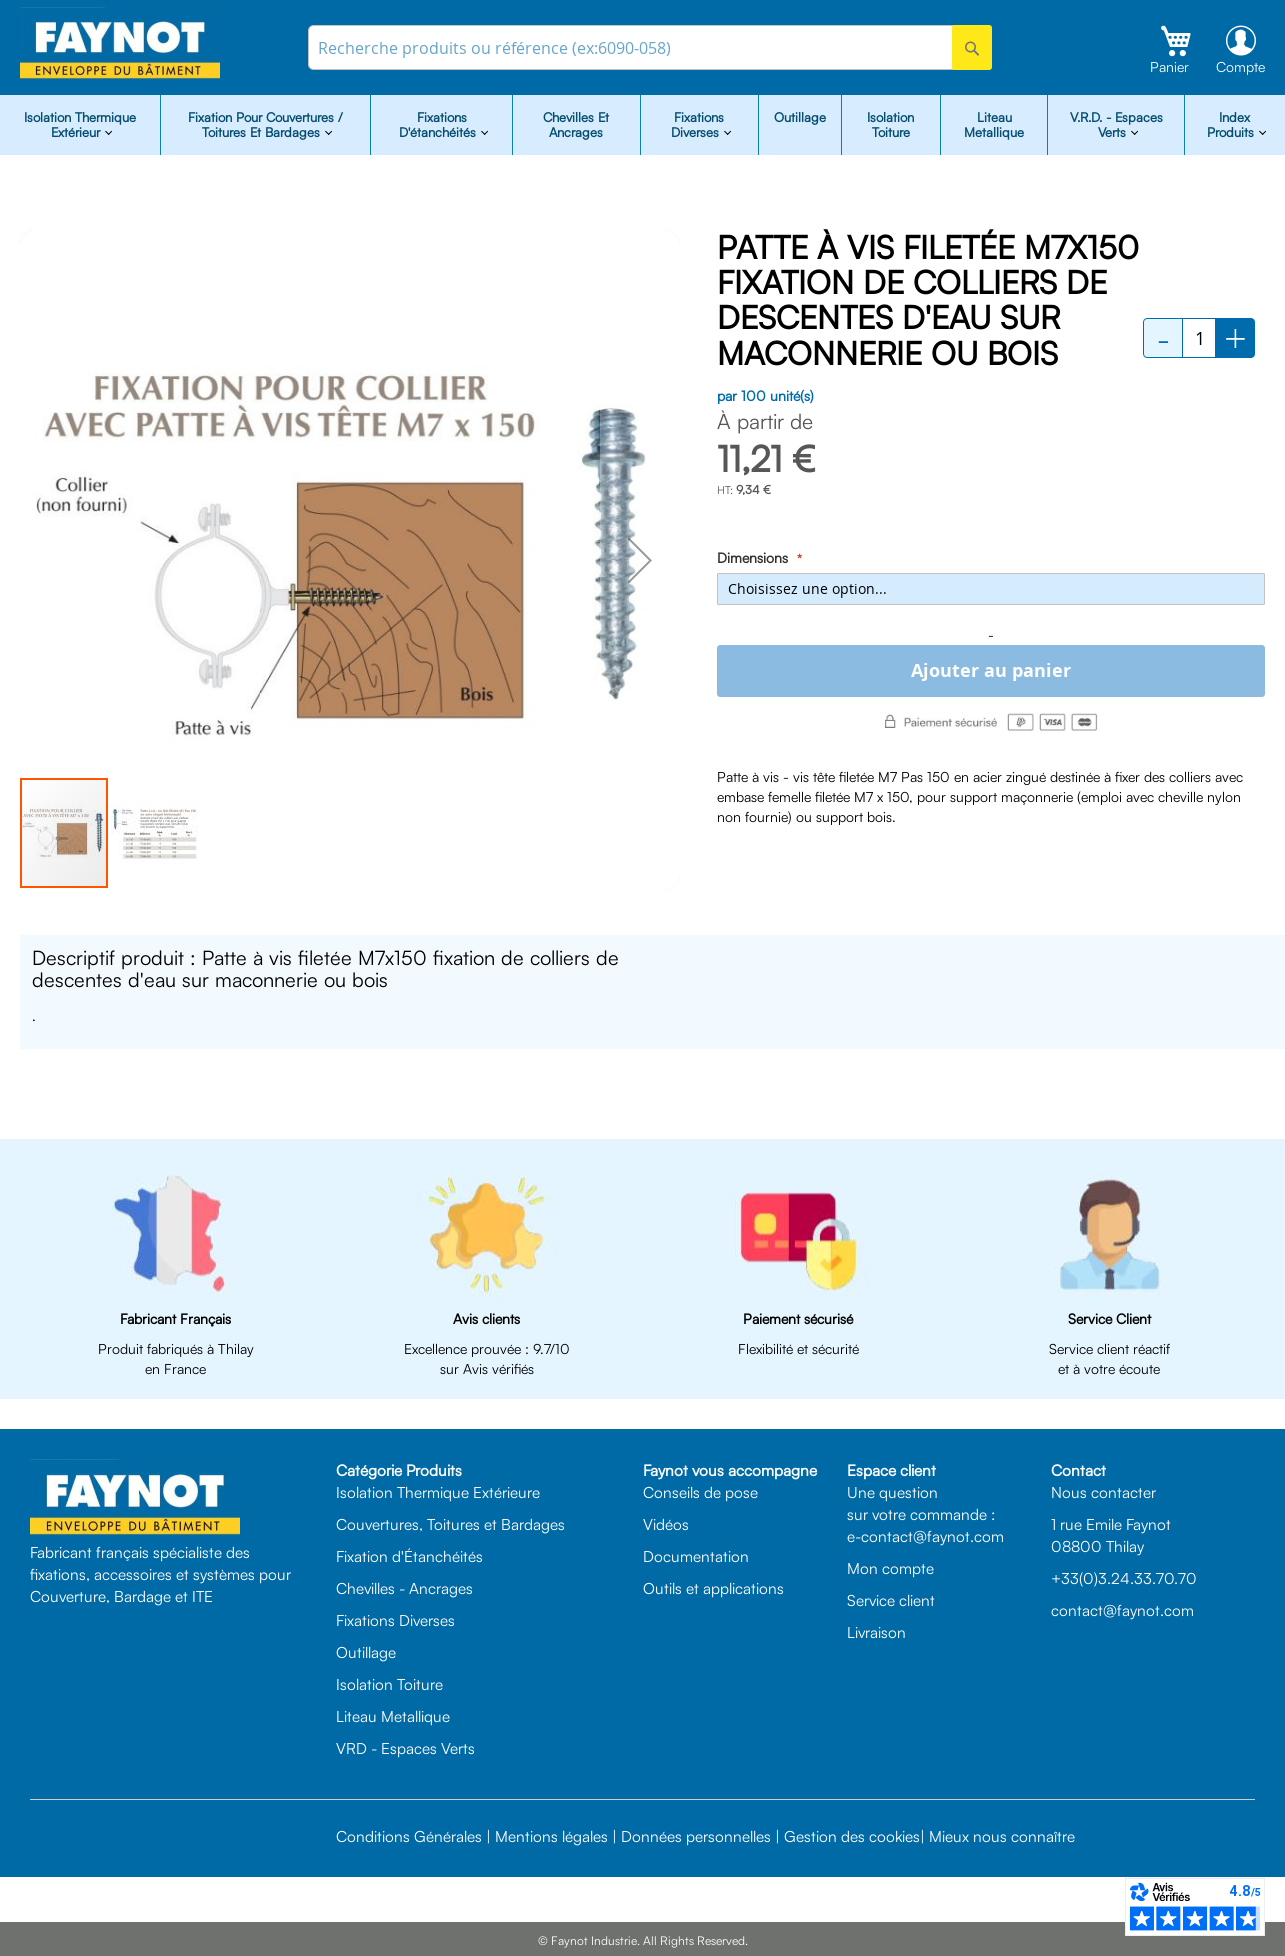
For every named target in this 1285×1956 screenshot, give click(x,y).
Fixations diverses (698, 124)
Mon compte (890, 1568)
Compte (1240, 66)
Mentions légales (551, 1836)
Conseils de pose (700, 1492)
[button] (640, 560)
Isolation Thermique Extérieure (438, 1492)
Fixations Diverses (395, 1620)
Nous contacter (1103, 1492)
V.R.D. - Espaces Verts (1116, 124)
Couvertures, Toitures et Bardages (450, 1524)
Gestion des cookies (852, 1836)
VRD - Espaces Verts (405, 1748)
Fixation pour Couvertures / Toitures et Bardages (265, 124)
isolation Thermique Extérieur (80, 124)
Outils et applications (713, 1588)
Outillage (800, 117)
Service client (891, 1600)
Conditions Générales (409, 1836)
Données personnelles (696, 1836)
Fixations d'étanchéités (439, 124)
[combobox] (650, 47)
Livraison (876, 1632)
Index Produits (1232, 124)
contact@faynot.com (1122, 1610)
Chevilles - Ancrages (404, 1588)
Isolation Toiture (890, 124)
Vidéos (666, 1524)
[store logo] (120, 43)
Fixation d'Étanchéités (409, 1556)
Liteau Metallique (994, 124)
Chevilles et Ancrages (576, 124)
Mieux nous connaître (1002, 1836)
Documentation (696, 1556)
